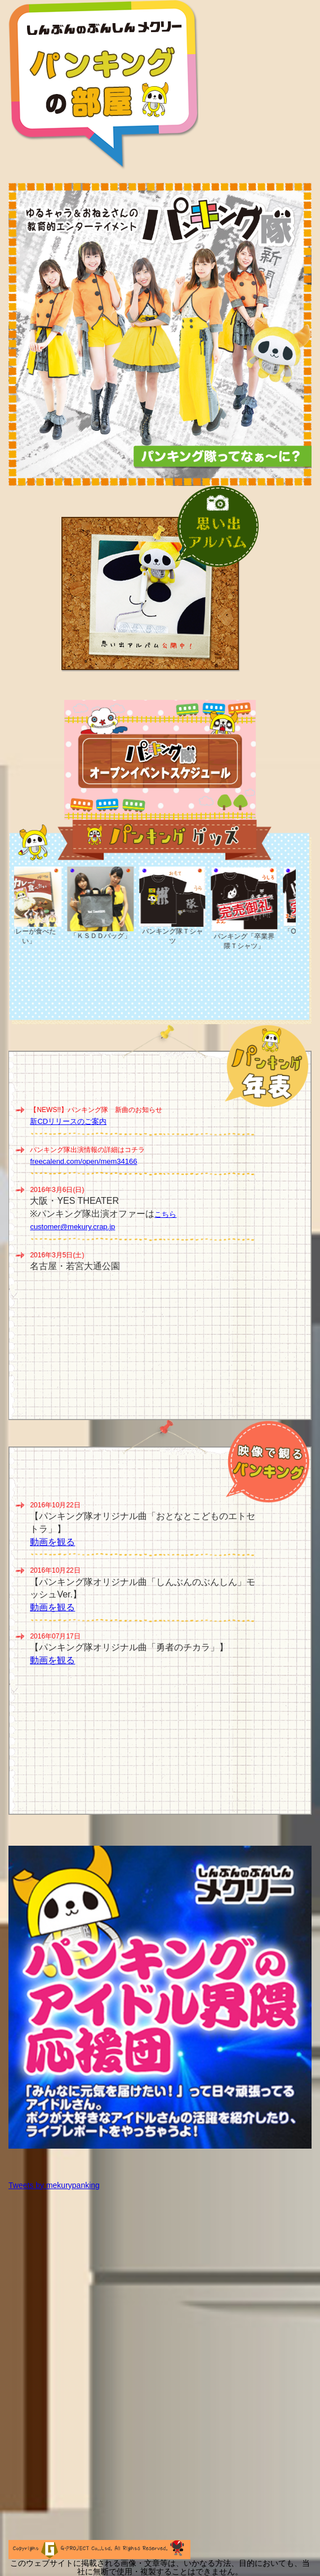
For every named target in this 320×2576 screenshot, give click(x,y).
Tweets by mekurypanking (54, 2185)
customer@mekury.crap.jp (72, 1226)
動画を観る (52, 1542)
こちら (165, 1214)
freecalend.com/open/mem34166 (83, 1161)
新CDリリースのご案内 (68, 1121)
